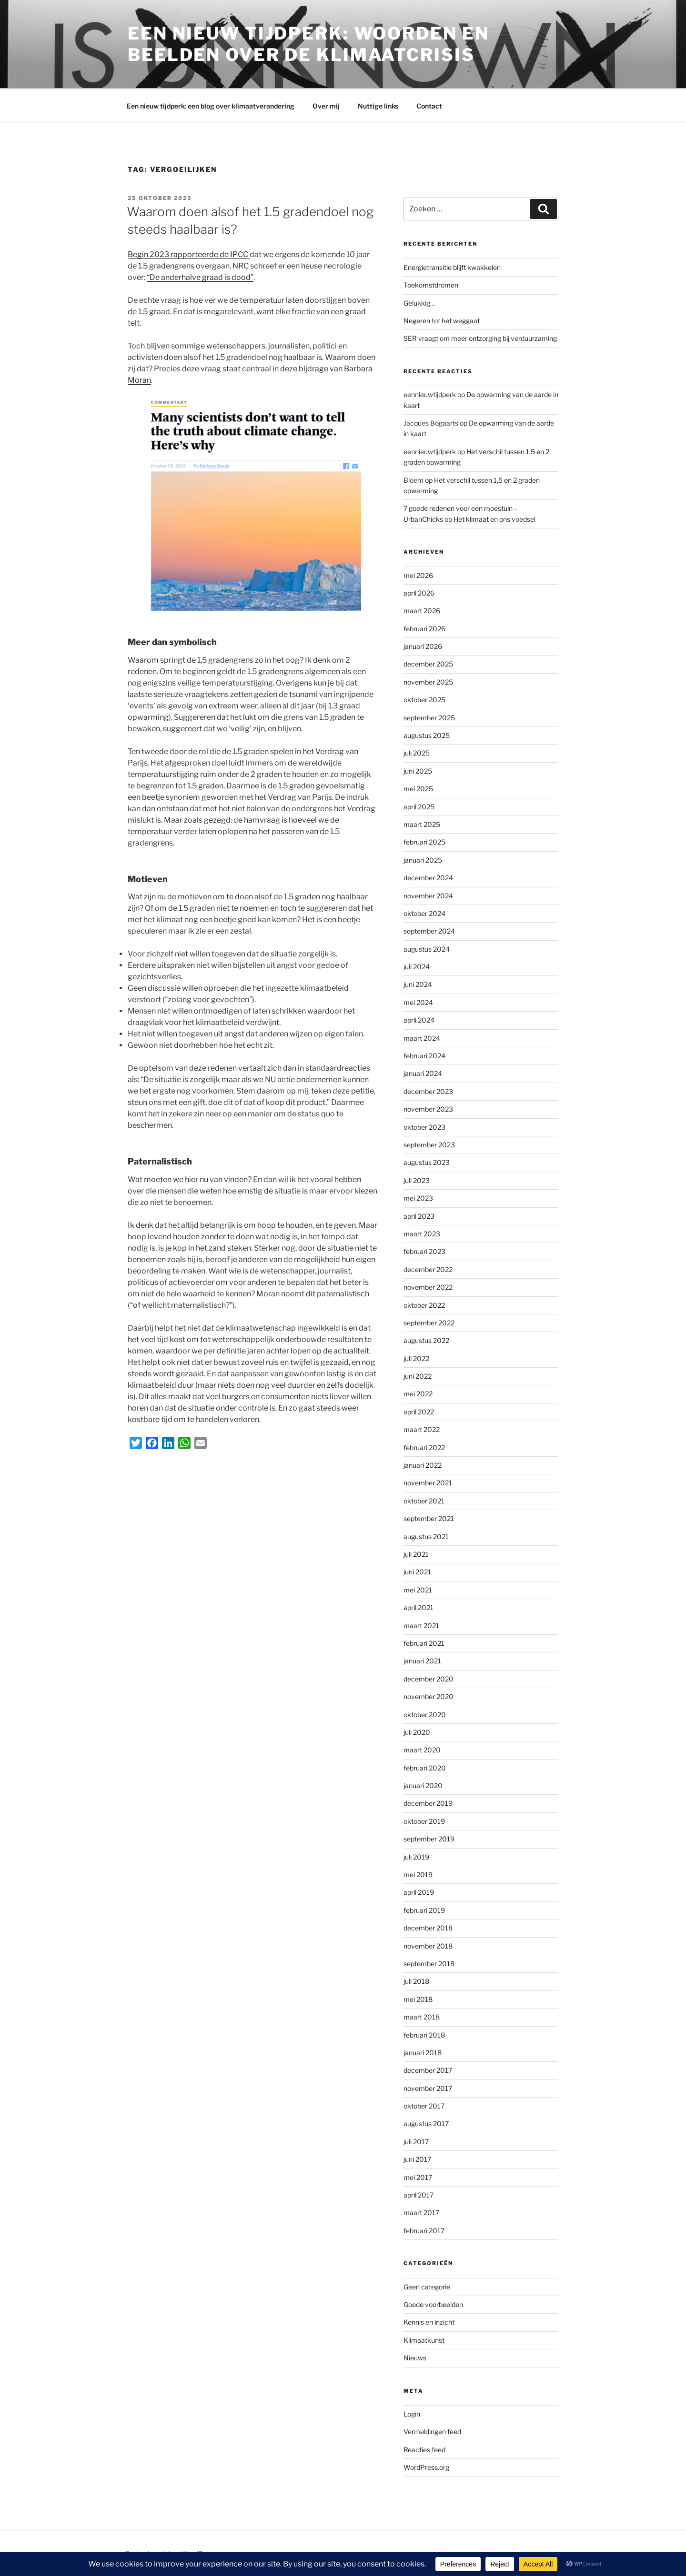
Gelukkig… (419, 303)
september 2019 (429, 1839)
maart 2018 (422, 2017)
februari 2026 (424, 629)
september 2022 (429, 1323)
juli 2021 (416, 1554)
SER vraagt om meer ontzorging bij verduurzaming (480, 338)
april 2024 (419, 1020)
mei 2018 (418, 1999)
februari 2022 (424, 1447)
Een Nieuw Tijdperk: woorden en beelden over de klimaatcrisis (308, 44)
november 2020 (429, 1696)
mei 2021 (418, 1590)
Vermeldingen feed (432, 2431)
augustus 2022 (426, 1340)
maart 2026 (422, 611)
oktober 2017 (424, 2106)
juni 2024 (418, 984)
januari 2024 (423, 1073)
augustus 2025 (427, 735)
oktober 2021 (424, 1501)
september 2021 (429, 1518)
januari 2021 (422, 1661)
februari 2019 (424, 1910)
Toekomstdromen (431, 285)
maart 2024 (422, 1038)
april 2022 (419, 1412)
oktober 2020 (425, 1715)
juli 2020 (417, 1732)
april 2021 (419, 1607)
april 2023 (419, 1216)
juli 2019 (416, 1857)
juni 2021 (417, 1572)
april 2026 (419, 593)
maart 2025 (422, 824)
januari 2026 (423, 646)
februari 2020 (425, 1768)
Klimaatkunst (424, 2340)
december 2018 (428, 1928)
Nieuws (415, 2358)
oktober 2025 (424, 700)
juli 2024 (417, 967)
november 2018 (428, 1946)
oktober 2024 (424, 913)
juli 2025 (417, 753)
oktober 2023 (424, 1127)
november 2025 (428, 682)
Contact (429, 106)
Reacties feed (424, 2450)
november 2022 (428, 1287)
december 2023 (428, 1091)
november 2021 (428, 1483)
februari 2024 (424, 1056)
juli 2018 (416, 1981)
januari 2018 (423, 2053)
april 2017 (419, 2195)
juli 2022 (416, 1358)
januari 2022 (423, 1465)
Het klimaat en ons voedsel (494, 519)
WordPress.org (426, 2467)
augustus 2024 (427, 949)
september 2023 (429, 1145)
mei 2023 (418, 1198)
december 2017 (428, 2070)
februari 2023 (424, 1251)
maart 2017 (421, 2212)
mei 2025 (418, 789)
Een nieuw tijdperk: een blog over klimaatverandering (210, 106)
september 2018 (429, 1963)
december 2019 (428, 1803)
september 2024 (429, 931)
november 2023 (428, 1109)
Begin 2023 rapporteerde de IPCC (189, 254)
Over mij (326, 106)
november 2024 (428, 896)
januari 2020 (423, 1785)
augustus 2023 (427, 1162)
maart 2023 (422, 1234)
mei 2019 (418, 1874)
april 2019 (419, 1892)
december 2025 (428, 664)
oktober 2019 (424, 1821)
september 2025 (429, 718)
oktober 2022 (424, 1305)
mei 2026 (418, 575)
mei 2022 (418, 1394)
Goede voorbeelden (433, 2304)
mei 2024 (418, 1002)
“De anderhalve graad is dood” (200, 277)
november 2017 (428, 2088)
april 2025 (419, 807)
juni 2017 (417, 2159)
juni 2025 (418, 771)
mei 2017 (418, 2177)
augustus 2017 (426, 2123)
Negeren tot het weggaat (442, 321)
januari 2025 (423, 860)
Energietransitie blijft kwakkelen (452, 267)
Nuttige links (378, 106)
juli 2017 (416, 2142)
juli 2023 (417, 1180)
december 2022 (428, 1269)
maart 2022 (422, 1429)
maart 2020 (422, 1750)
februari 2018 (424, 2035)
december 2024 (428, 878)
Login (412, 2414)
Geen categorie (427, 2287)
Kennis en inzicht (429, 2322)
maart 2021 (421, 1625)
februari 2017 (424, 2231)
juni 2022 (418, 1376)
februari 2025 (424, 842)
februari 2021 (424, 1643)
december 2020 (429, 1679)
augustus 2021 (426, 1536)
